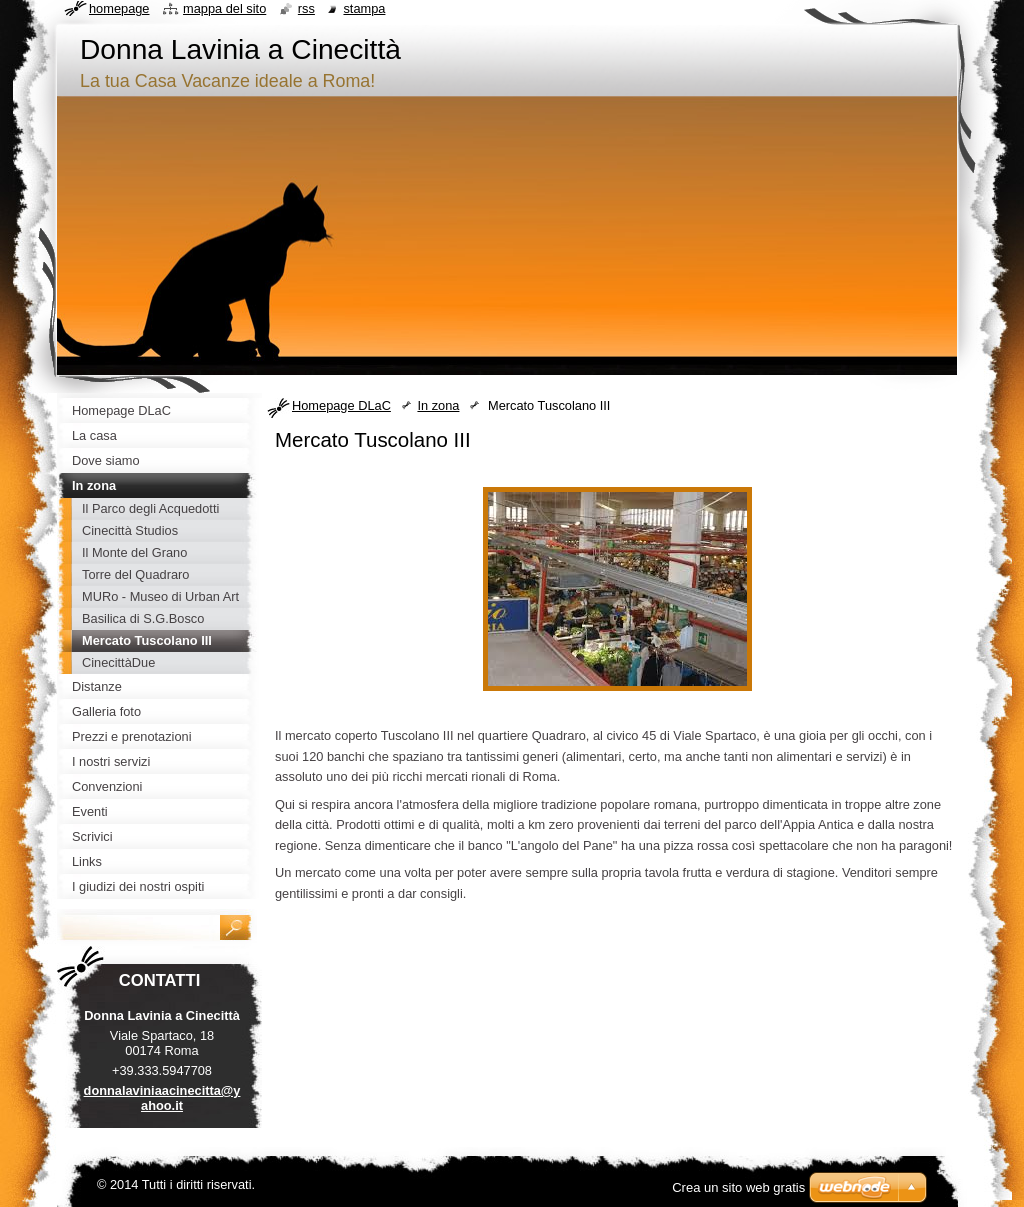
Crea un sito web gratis (738, 1187)
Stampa (364, 8)
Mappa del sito (224, 8)
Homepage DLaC (341, 405)
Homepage (119, 8)
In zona (438, 405)
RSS (306, 8)
